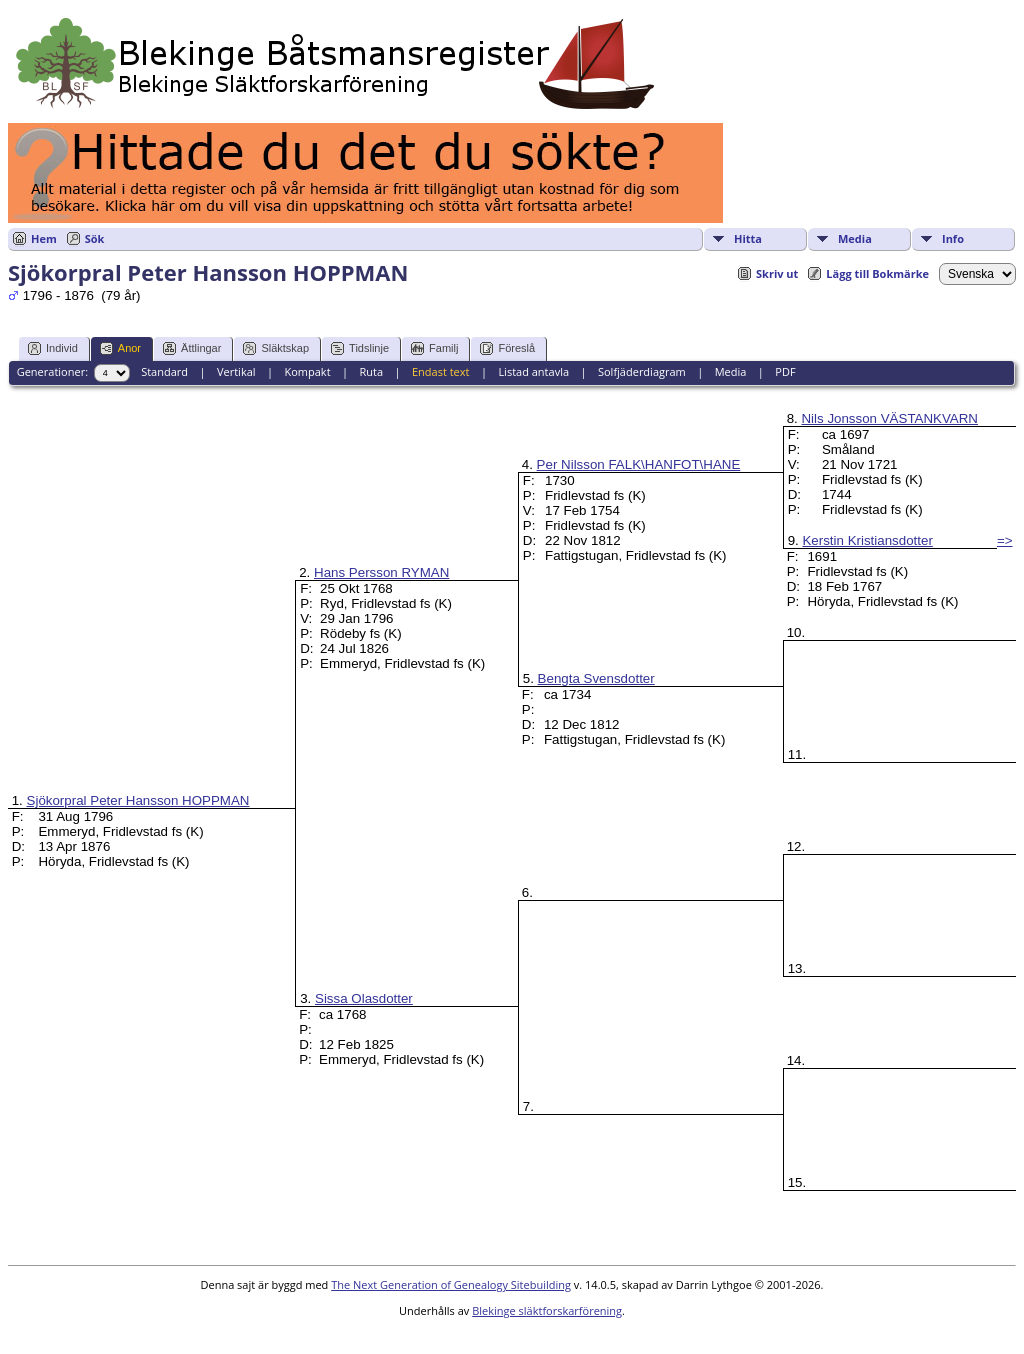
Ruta (371, 371)
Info (953, 238)
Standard (164, 371)
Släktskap (276, 348)
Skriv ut (777, 273)
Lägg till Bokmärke (877, 273)
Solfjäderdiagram (642, 371)
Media (855, 238)
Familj (434, 348)
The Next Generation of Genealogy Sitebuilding (451, 1284)
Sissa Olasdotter (364, 998)
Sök (95, 238)
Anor (120, 348)
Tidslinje (360, 348)
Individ (53, 348)
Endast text (441, 371)
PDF (785, 371)
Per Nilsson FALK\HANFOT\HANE (639, 464)
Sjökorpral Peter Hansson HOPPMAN (138, 800)
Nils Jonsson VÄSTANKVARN (889, 418)
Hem (44, 238)
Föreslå (507, 348)
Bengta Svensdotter (596, 678)
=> (1005, 540)
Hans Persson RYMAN (381, 572)
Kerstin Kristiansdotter (867, 540)
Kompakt (307, 371)
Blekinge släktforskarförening (547, 1310)
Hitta (748, 238)
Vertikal (236, 371)
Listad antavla (533, 371)
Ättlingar (192, 348)
